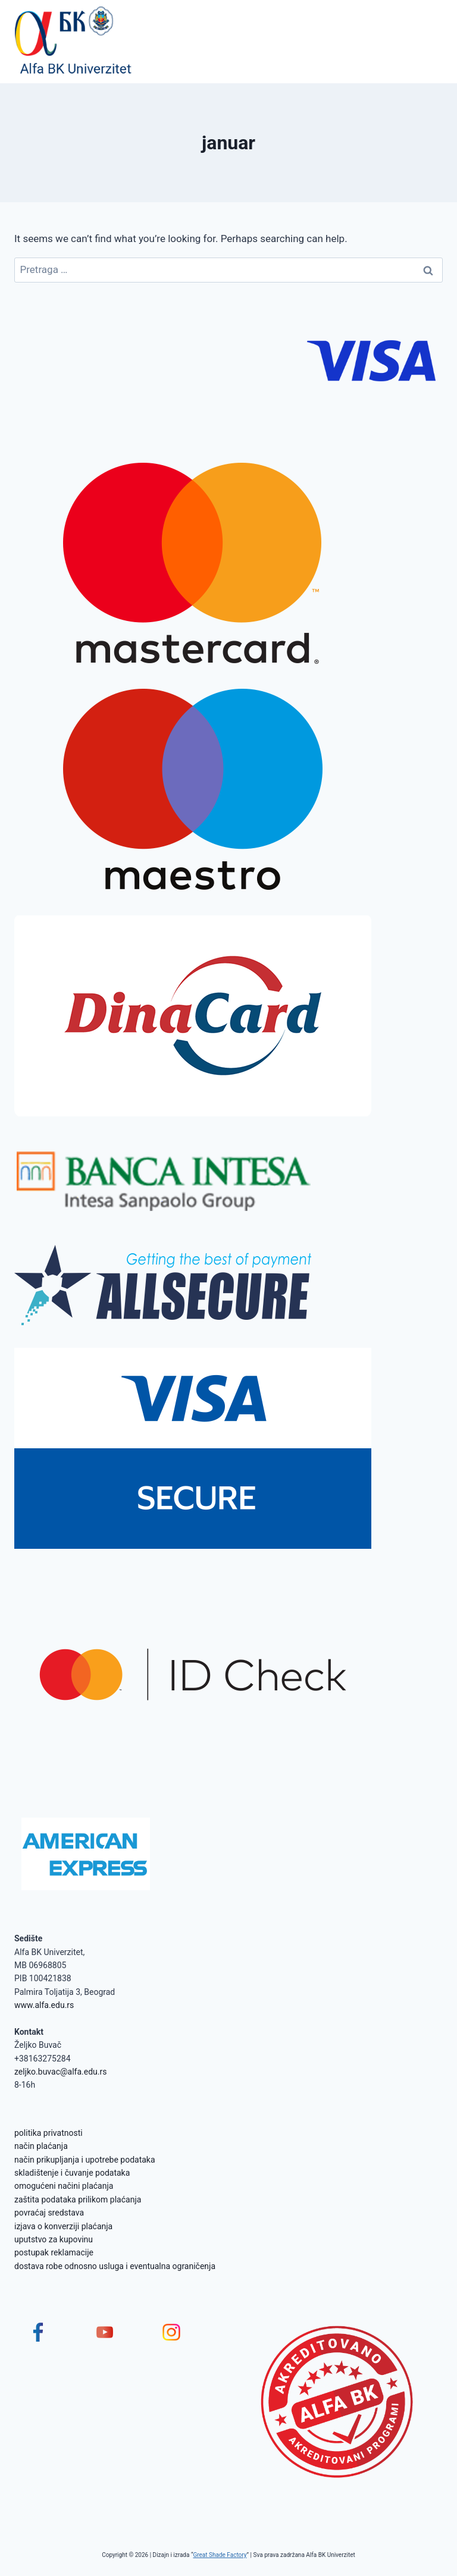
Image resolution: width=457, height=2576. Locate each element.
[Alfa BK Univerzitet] (73, 41)
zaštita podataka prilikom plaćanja (77, 2199)
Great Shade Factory (219, 2555)
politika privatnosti (48, 2133)
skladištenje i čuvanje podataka (72, 2172)
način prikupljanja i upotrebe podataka (84, 2159)
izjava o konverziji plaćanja (63, 2226)
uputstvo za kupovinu (53, 2239)
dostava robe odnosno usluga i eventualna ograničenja (114, 2266)
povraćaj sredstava (49, 2212)
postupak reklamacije (53, 2252)
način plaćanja (41, 2146)
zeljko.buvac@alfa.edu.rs (60, 2071)
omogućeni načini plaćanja (63, 2186)
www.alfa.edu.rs (44, 2005)
